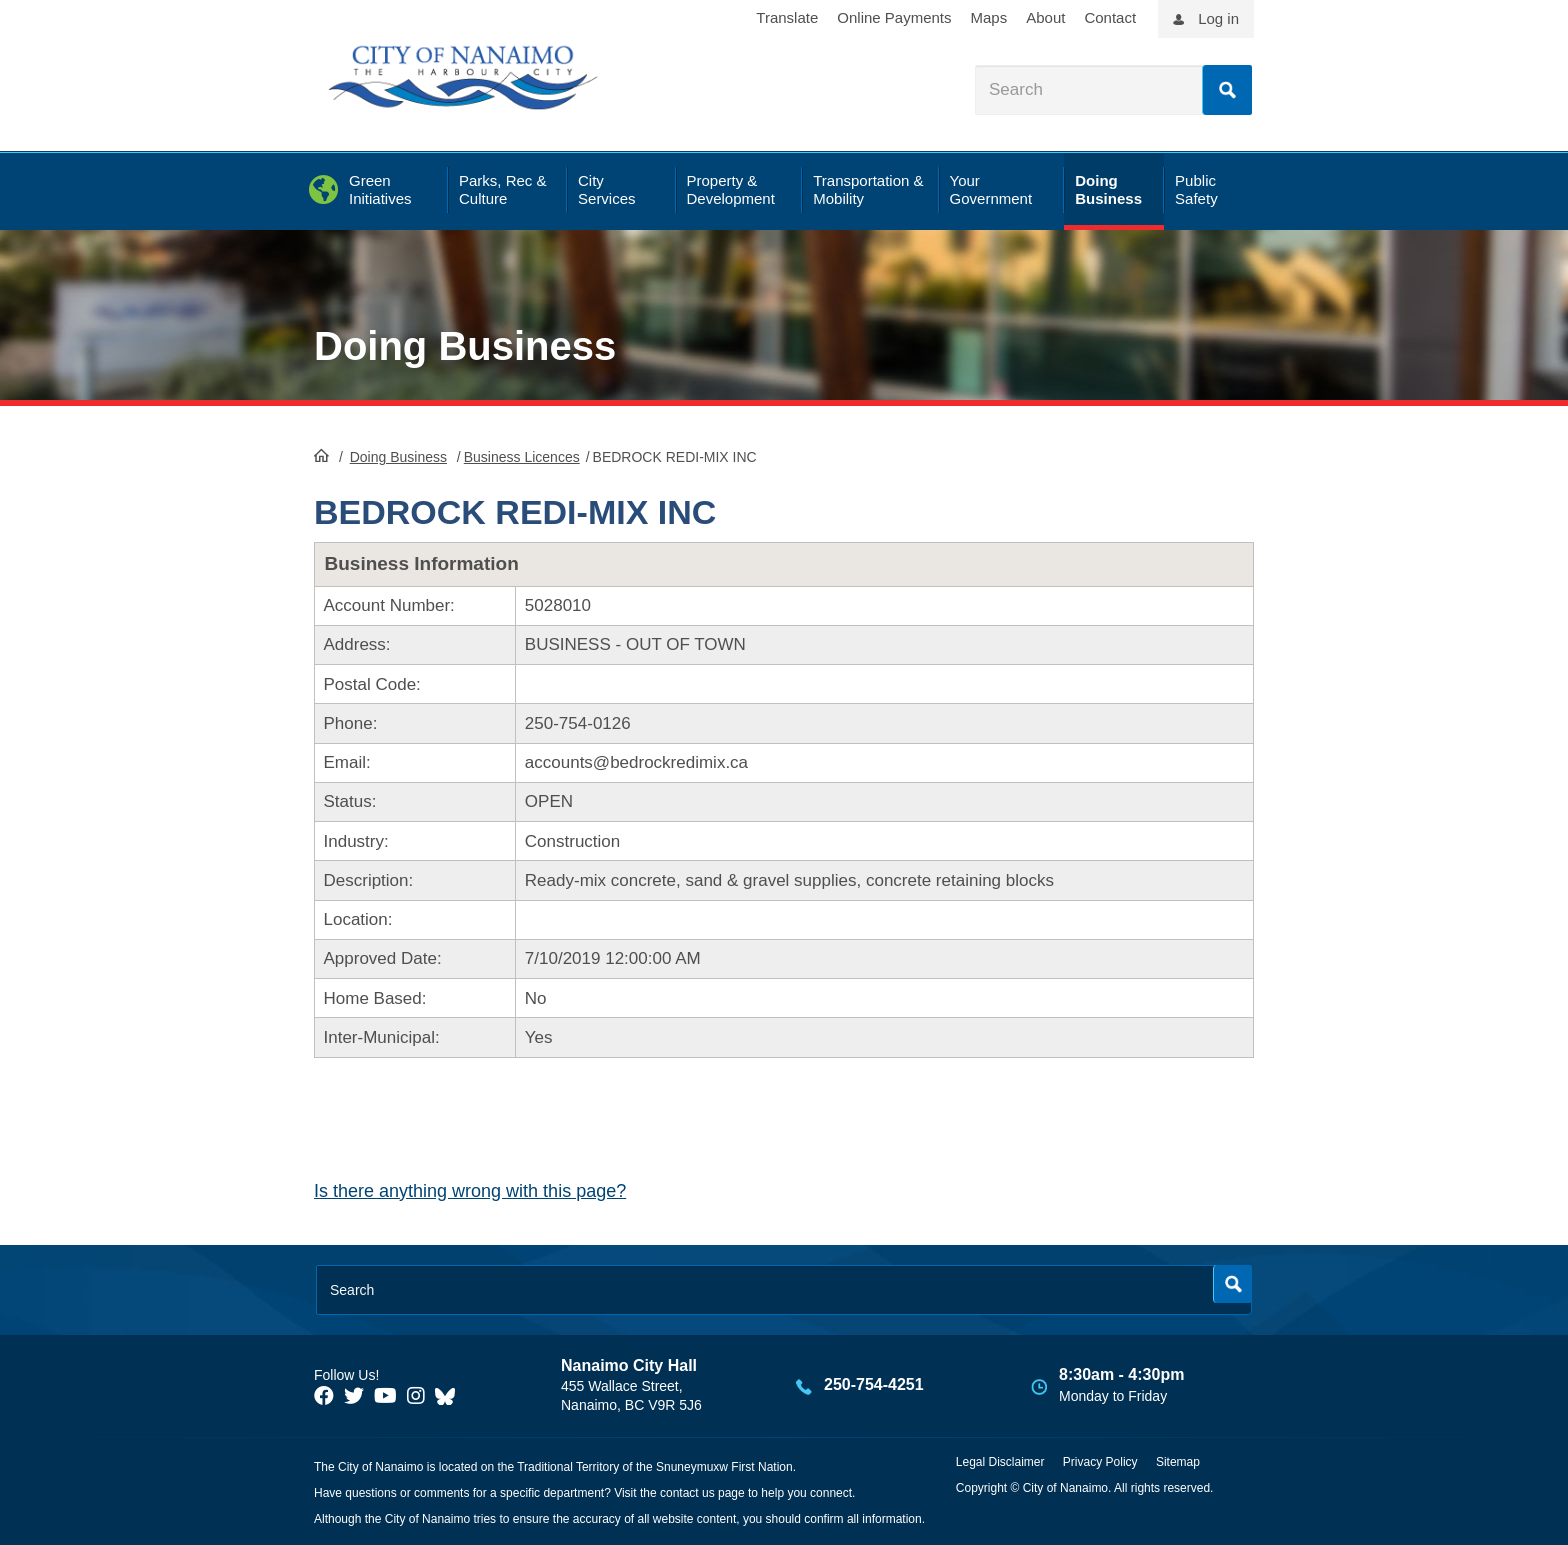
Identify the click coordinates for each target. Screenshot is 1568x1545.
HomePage (321, 455)
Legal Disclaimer (1000, 1462)
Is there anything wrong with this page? (470, 1191)
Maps (989, 17)
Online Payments (894, 17)
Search (1227, 90)
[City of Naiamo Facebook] (324, 1396)
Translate (787, 17)
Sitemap (1178, 1462)
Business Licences (522, 457)
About (1045, 17)
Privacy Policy (1100, 1462)
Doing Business (465, 346)
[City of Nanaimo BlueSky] (450, 1396)
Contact (1110, 17)
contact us (687, 1493)
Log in (1218, 18)
